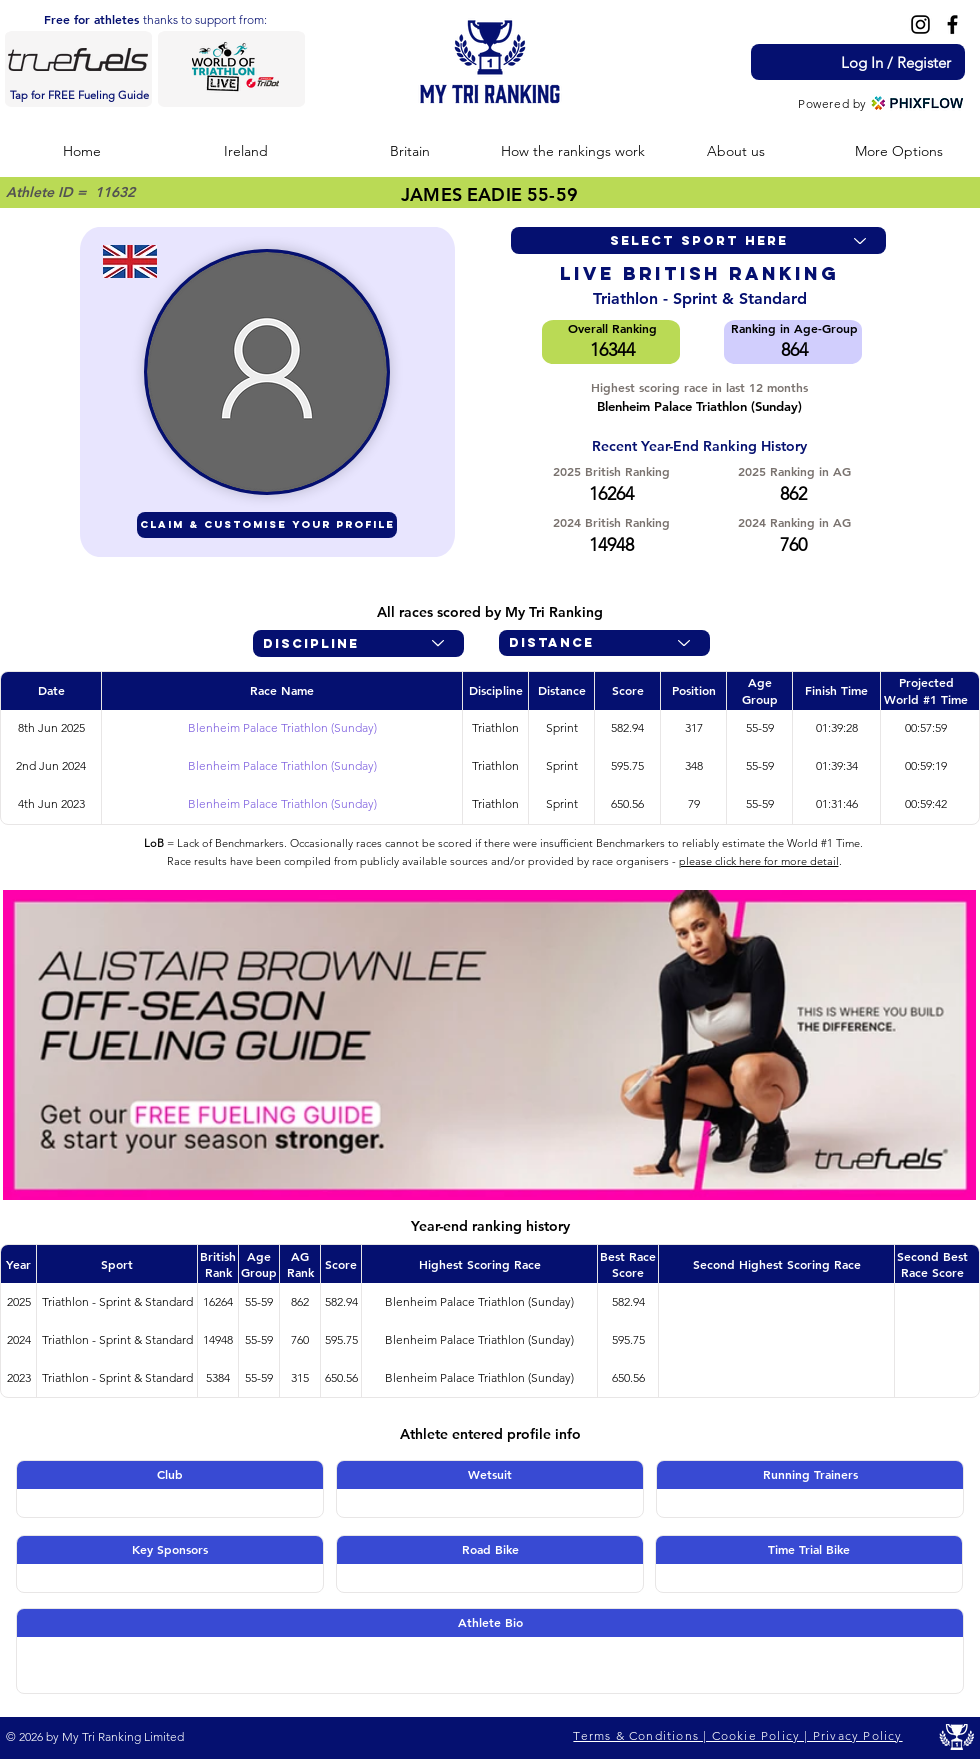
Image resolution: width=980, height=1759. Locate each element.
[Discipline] (358, 643)
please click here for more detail (759, 861)
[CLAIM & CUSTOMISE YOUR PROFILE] (267, 525)
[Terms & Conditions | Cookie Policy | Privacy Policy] (740, 1736)
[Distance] (604, 643)
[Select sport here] (698, 240)
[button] (246, 151)
